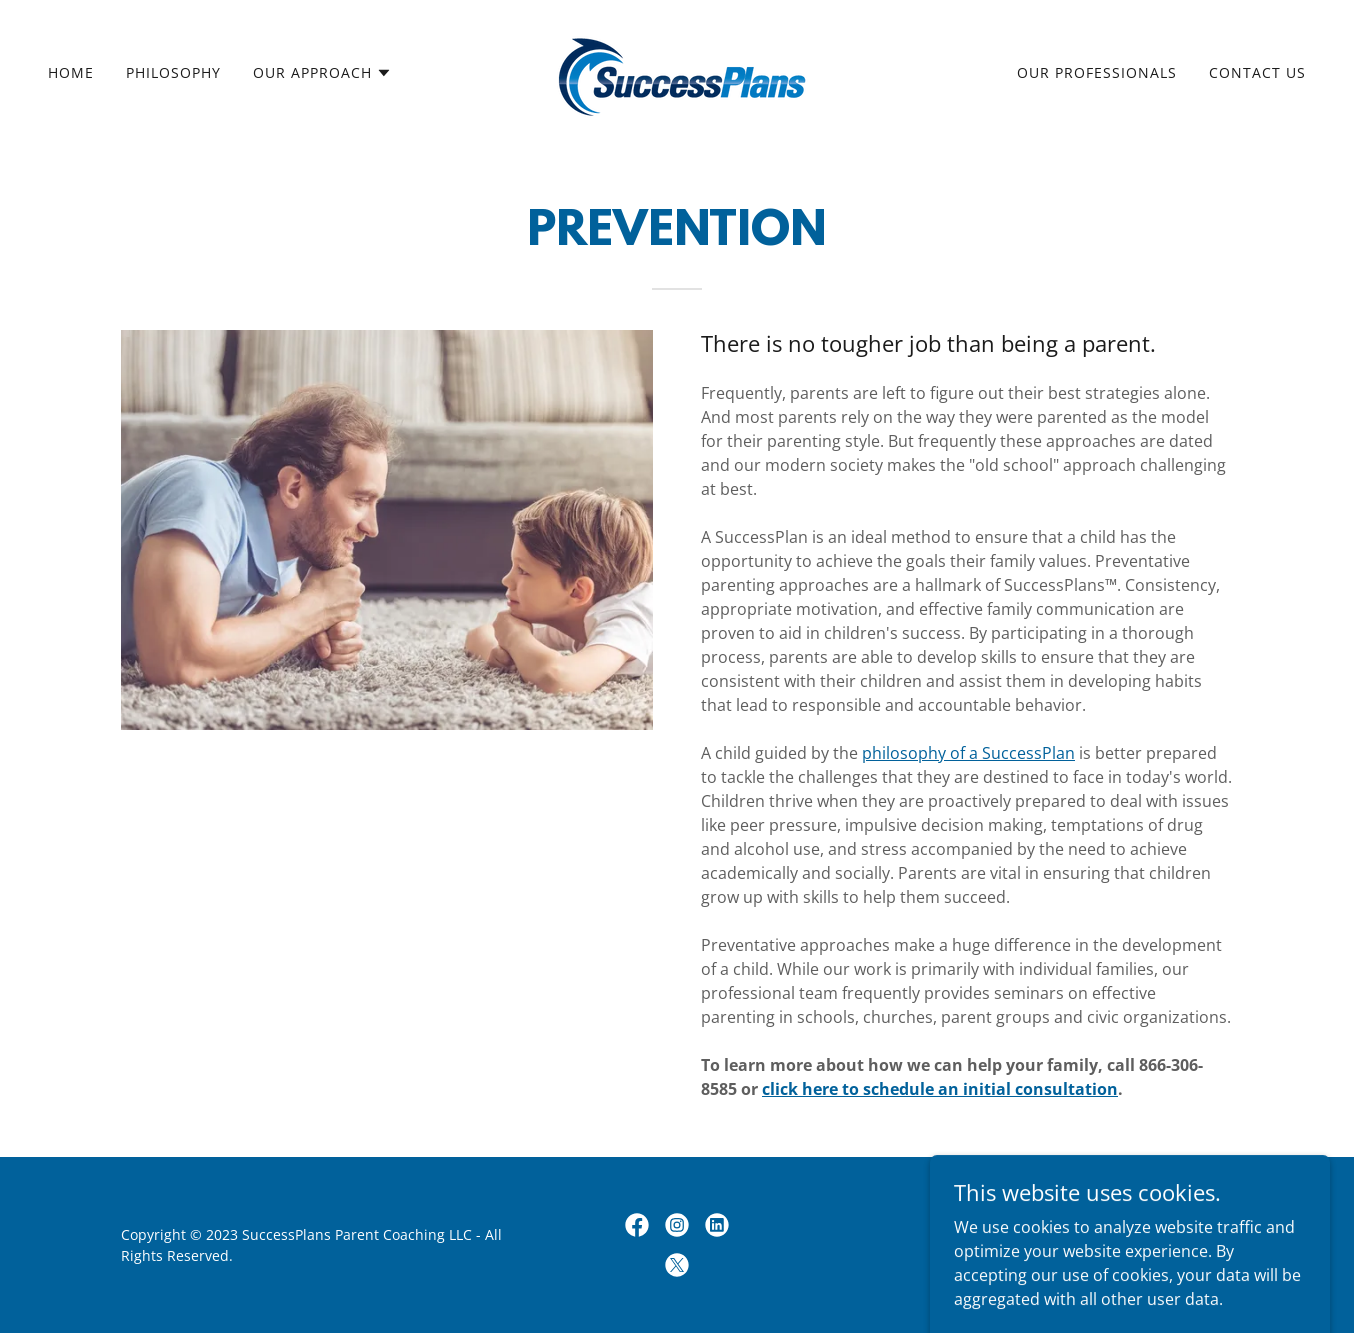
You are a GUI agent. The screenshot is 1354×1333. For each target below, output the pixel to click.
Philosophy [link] (173, 72)
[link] (676, 71)
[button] (322, 73)
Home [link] (71, 72)
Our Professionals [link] (1097, 72)
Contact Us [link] (1257, 72)
